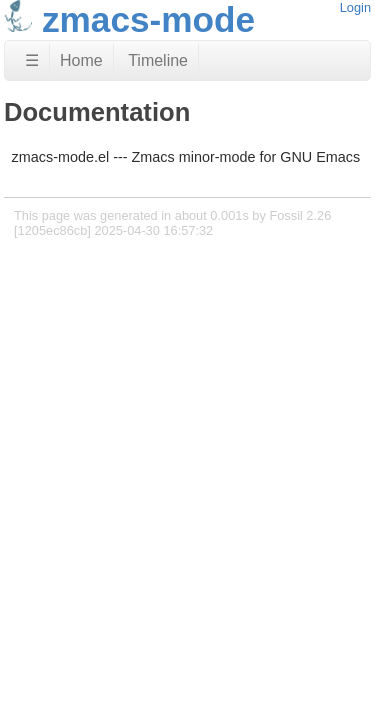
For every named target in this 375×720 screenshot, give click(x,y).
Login (355, 7)
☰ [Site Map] (32, 60)
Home (81, 60)
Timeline (158, 60)
